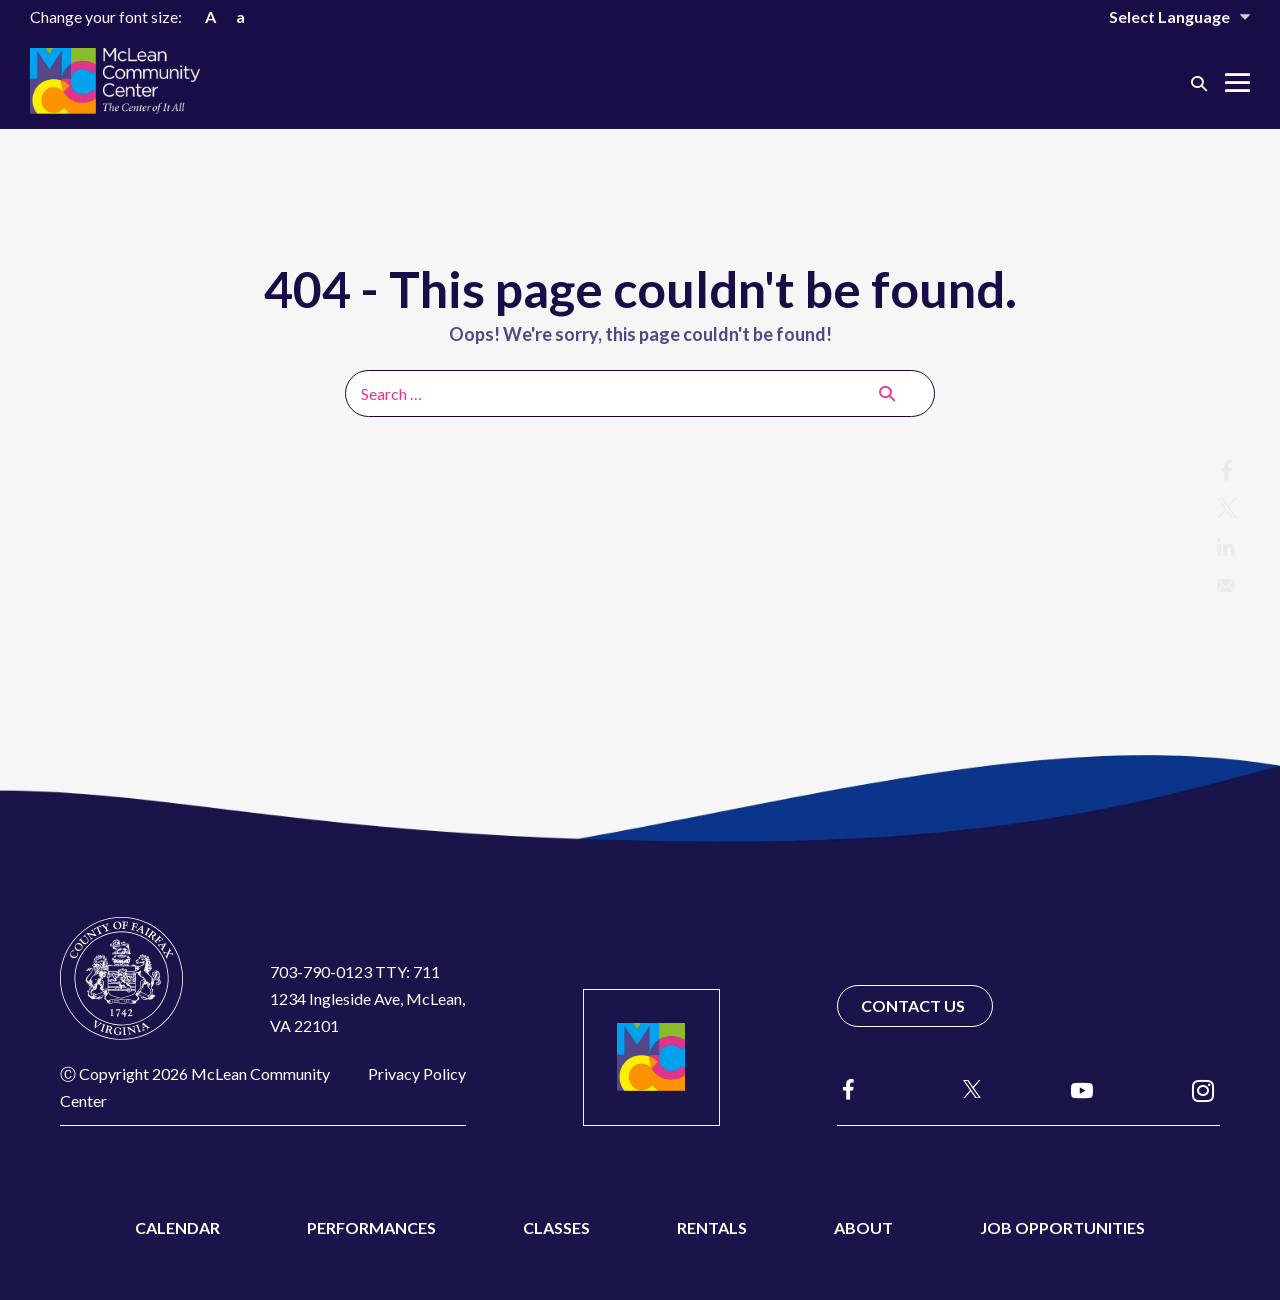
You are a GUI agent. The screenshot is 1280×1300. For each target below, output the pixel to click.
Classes (556, 1227)
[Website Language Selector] (1166, 16)
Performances (371, 1227)
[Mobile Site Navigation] (1237, 82)
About (863, 1227)
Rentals (712, 1227)
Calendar (177, 1227)
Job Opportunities (1062, 1227)
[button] (1199, 82)
